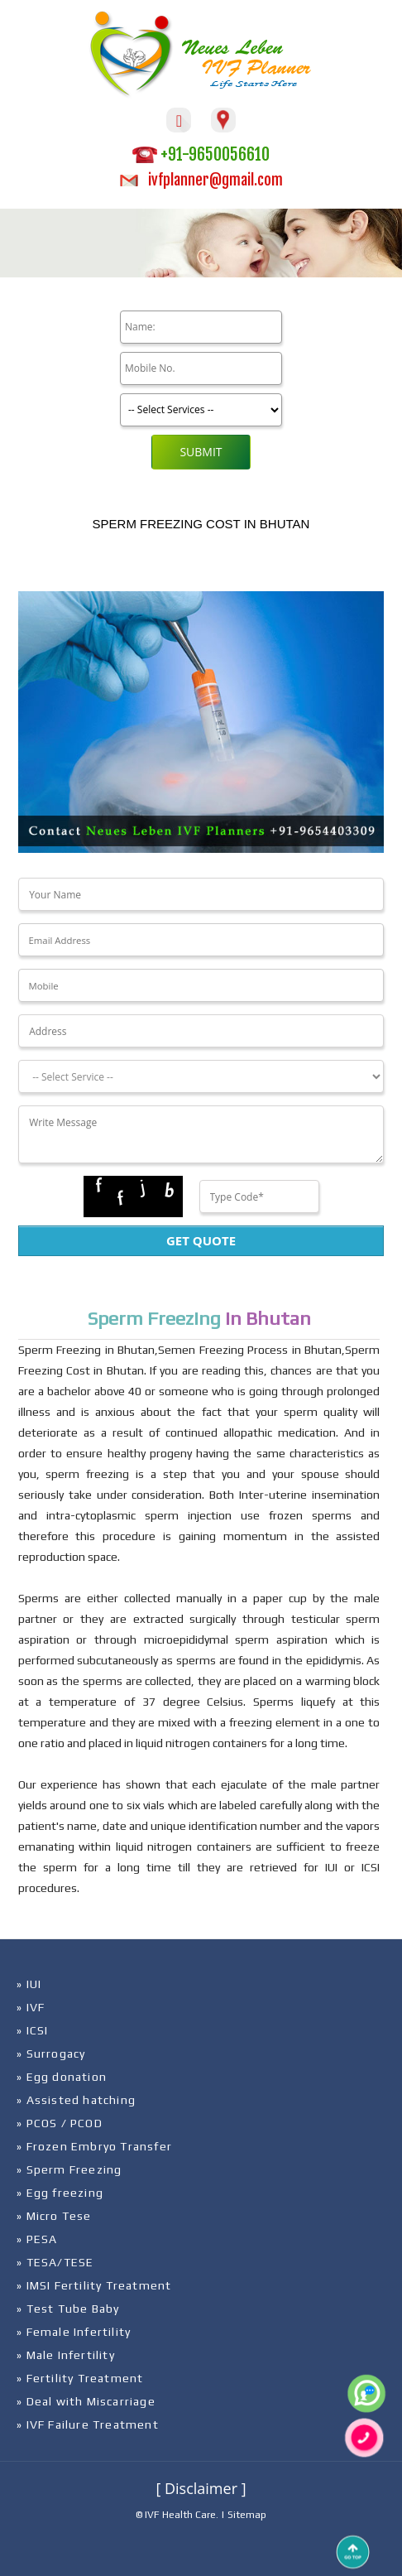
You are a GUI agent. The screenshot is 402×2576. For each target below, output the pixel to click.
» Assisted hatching (76, 2100)
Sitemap (246, 2515)
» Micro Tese (54, 2215)
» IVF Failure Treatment (88, 2424)
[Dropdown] (201, 1076)
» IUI (29, 1984)
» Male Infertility (66, 2355)
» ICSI (32, 2030)
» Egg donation (62, 2076)
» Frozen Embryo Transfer (94, 2146)
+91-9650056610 (201, 154)
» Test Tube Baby (68, 2308)
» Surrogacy (51, 2053)
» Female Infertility (74, 2331)
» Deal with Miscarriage (86, 2401)
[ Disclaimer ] (201, 2488)
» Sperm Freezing (69, 2169)
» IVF (31, 2007)
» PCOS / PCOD (60, 2123)
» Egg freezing (60, 2192)
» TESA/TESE (55, 2262)
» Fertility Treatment (80, 2378)
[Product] (201, 409)
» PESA (37, 2239)
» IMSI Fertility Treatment (94, 2285)
